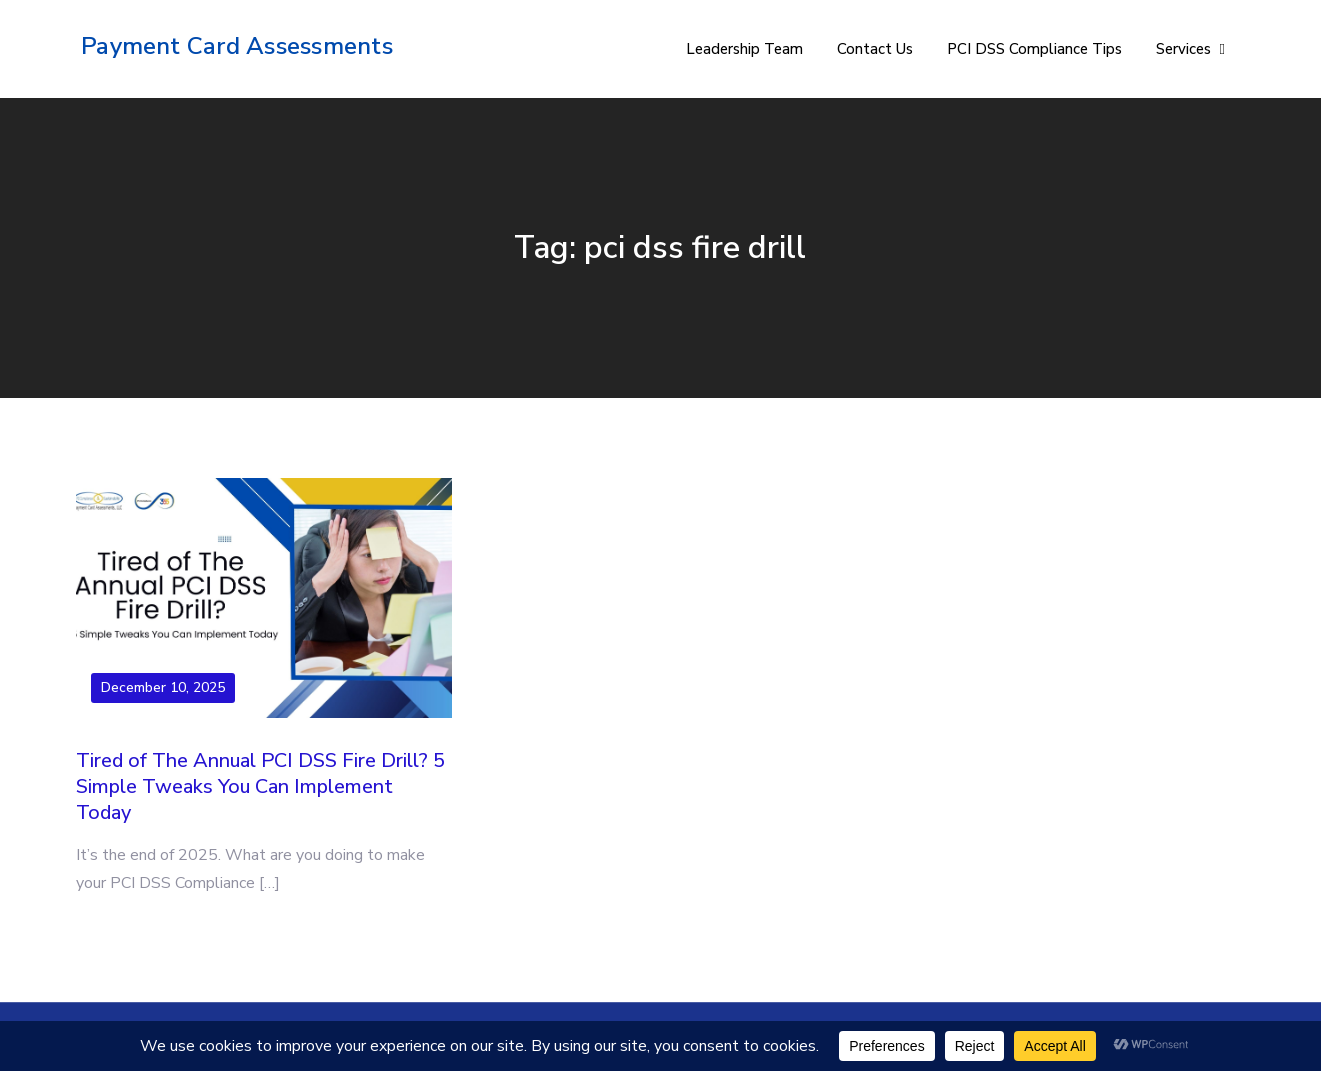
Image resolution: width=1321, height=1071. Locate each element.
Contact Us (875, 49)
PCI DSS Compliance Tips (1034, 49)
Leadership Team (744, 49)
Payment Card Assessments (237, 46)
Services (1183, 49)
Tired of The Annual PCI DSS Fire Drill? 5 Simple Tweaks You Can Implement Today (260, 786)
